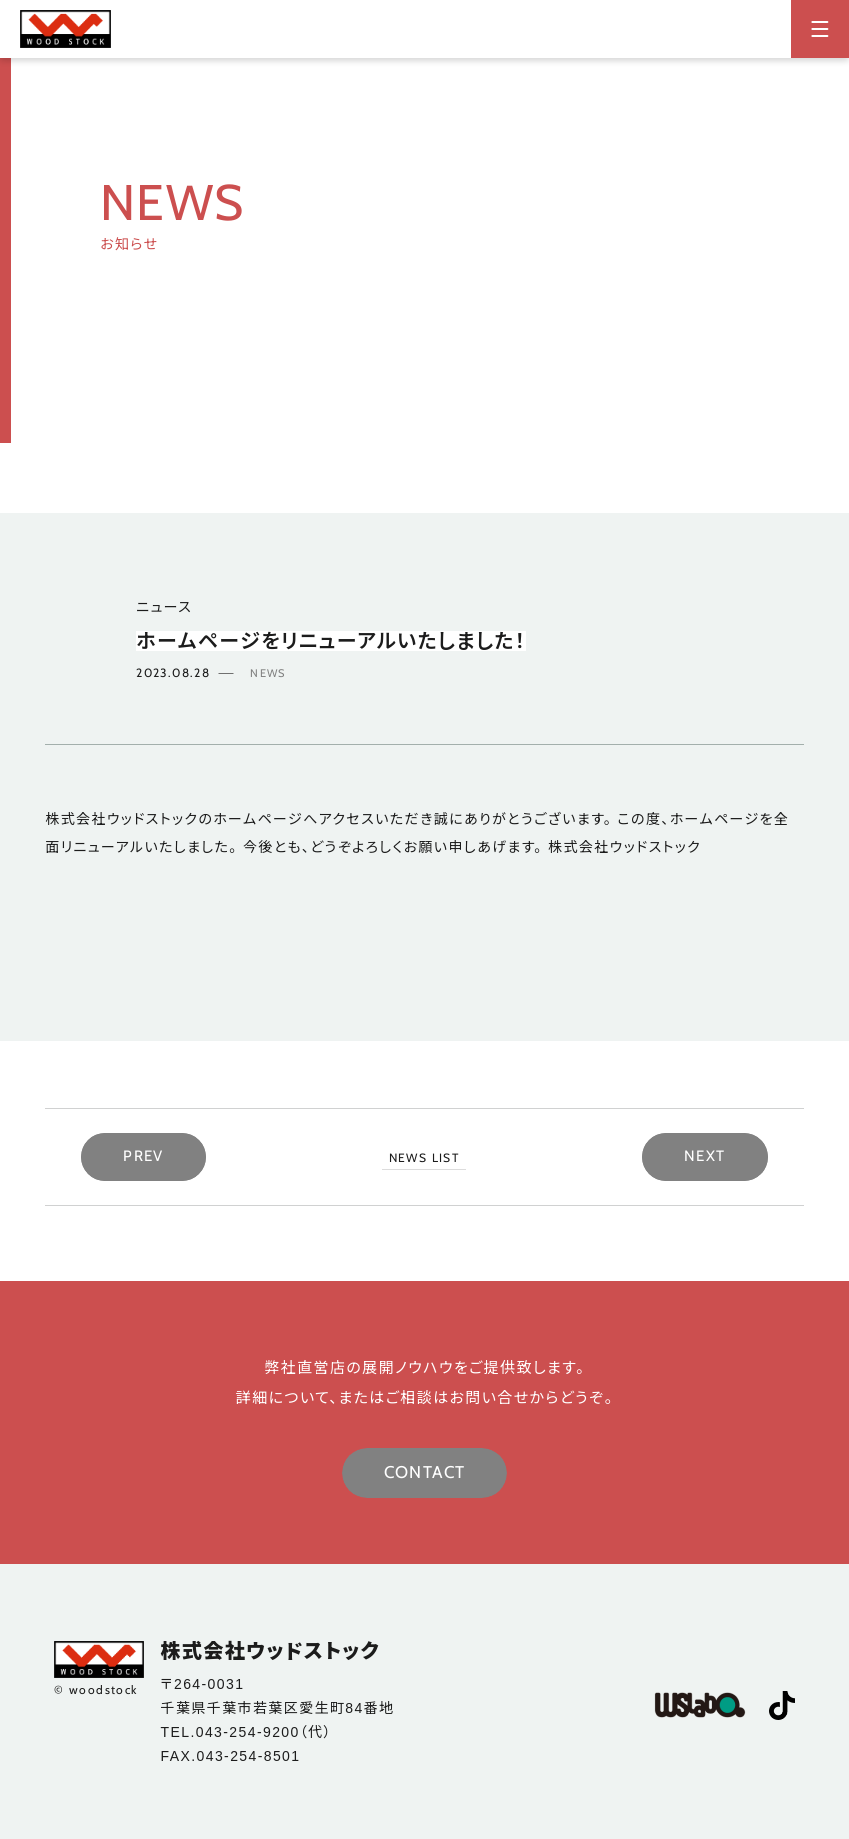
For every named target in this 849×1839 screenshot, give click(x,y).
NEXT (705, 1156)
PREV (143, 1156)
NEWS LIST (424, 1157)
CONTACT (425, 1472)
